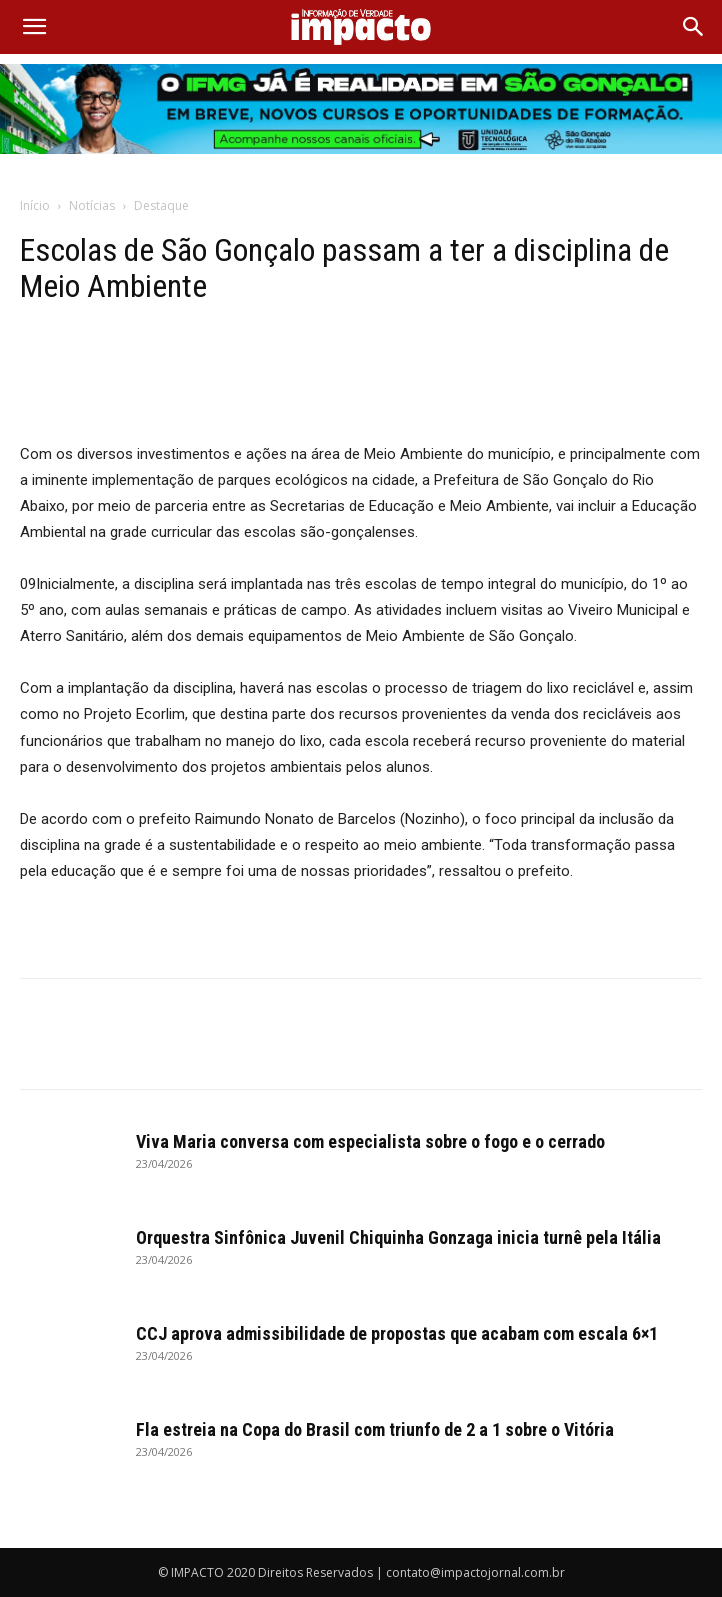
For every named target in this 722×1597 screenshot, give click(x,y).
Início (35, 205)
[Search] (694, 27)
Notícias (92, 205)
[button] (34, 27)
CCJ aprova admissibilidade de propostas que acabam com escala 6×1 (397, 1333)
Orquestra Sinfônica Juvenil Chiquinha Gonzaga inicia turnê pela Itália (398, 1237)
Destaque (161, 205)
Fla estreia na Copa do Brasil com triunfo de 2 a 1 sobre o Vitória (375, 1429)
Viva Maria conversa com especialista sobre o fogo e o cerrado (370, 1141)
